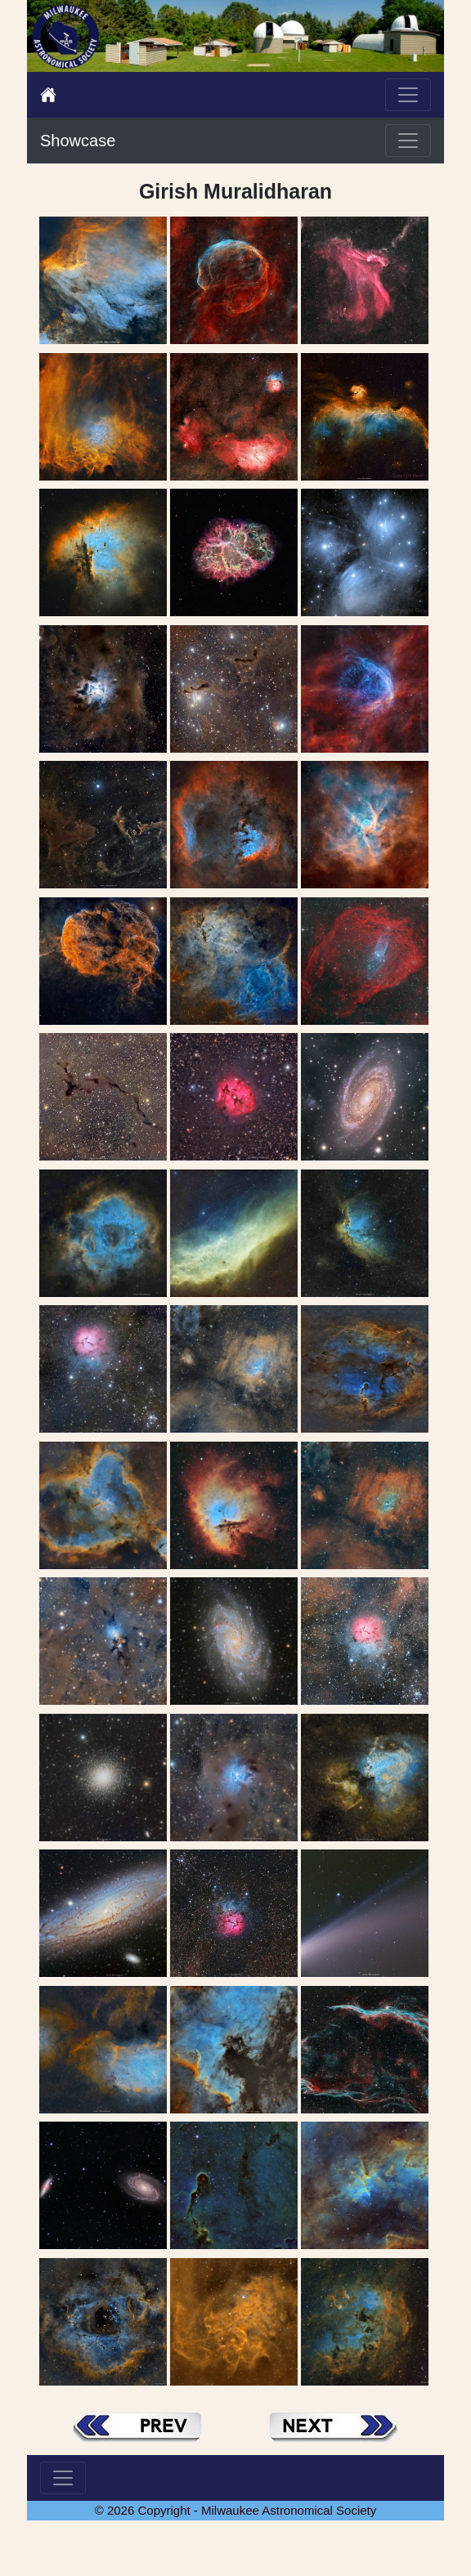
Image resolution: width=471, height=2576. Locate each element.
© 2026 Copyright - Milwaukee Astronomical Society (236, 2510)
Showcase (77, 141)
